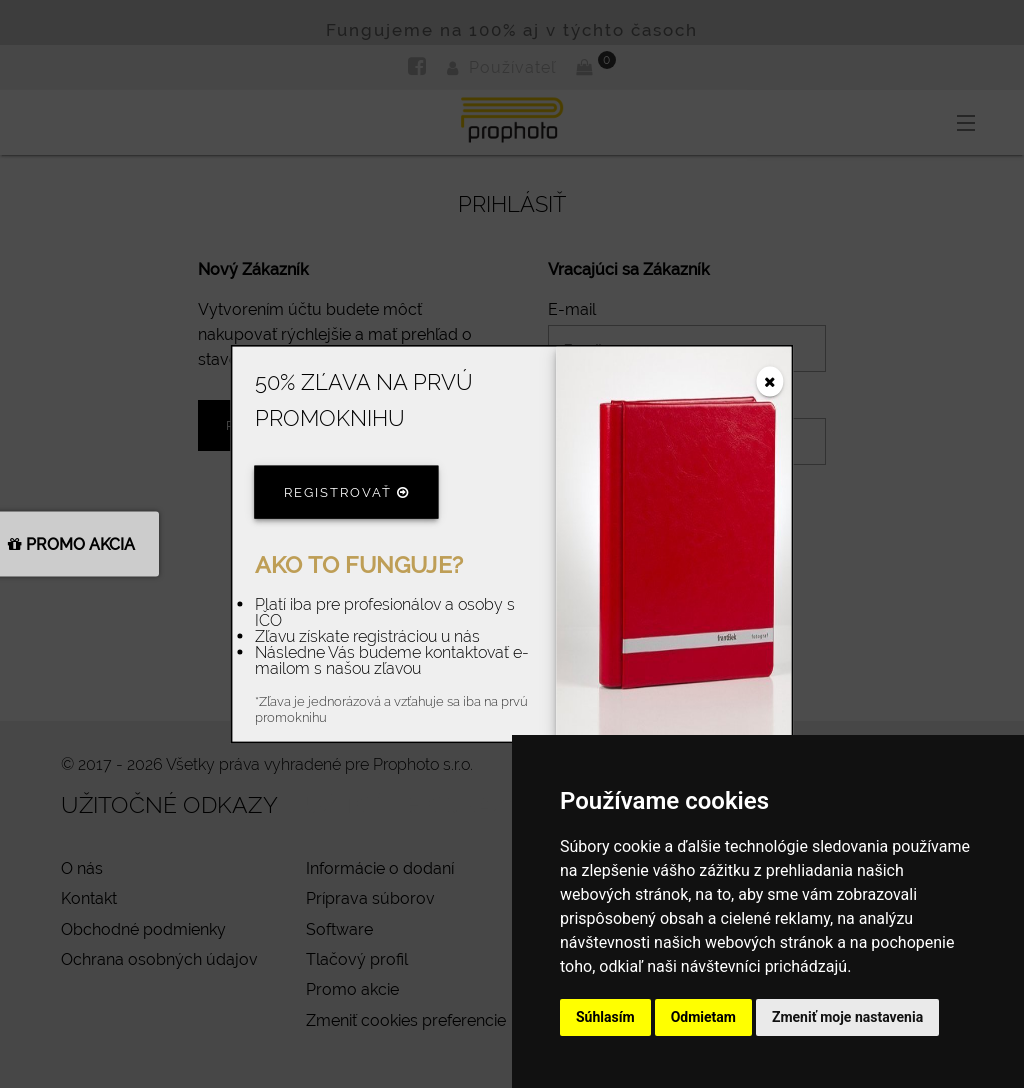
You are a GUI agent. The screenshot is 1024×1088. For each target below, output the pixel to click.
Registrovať (347, 491)
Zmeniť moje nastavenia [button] (847, 1017)
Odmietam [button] (703, 1017)
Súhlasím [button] (605, 1017)
